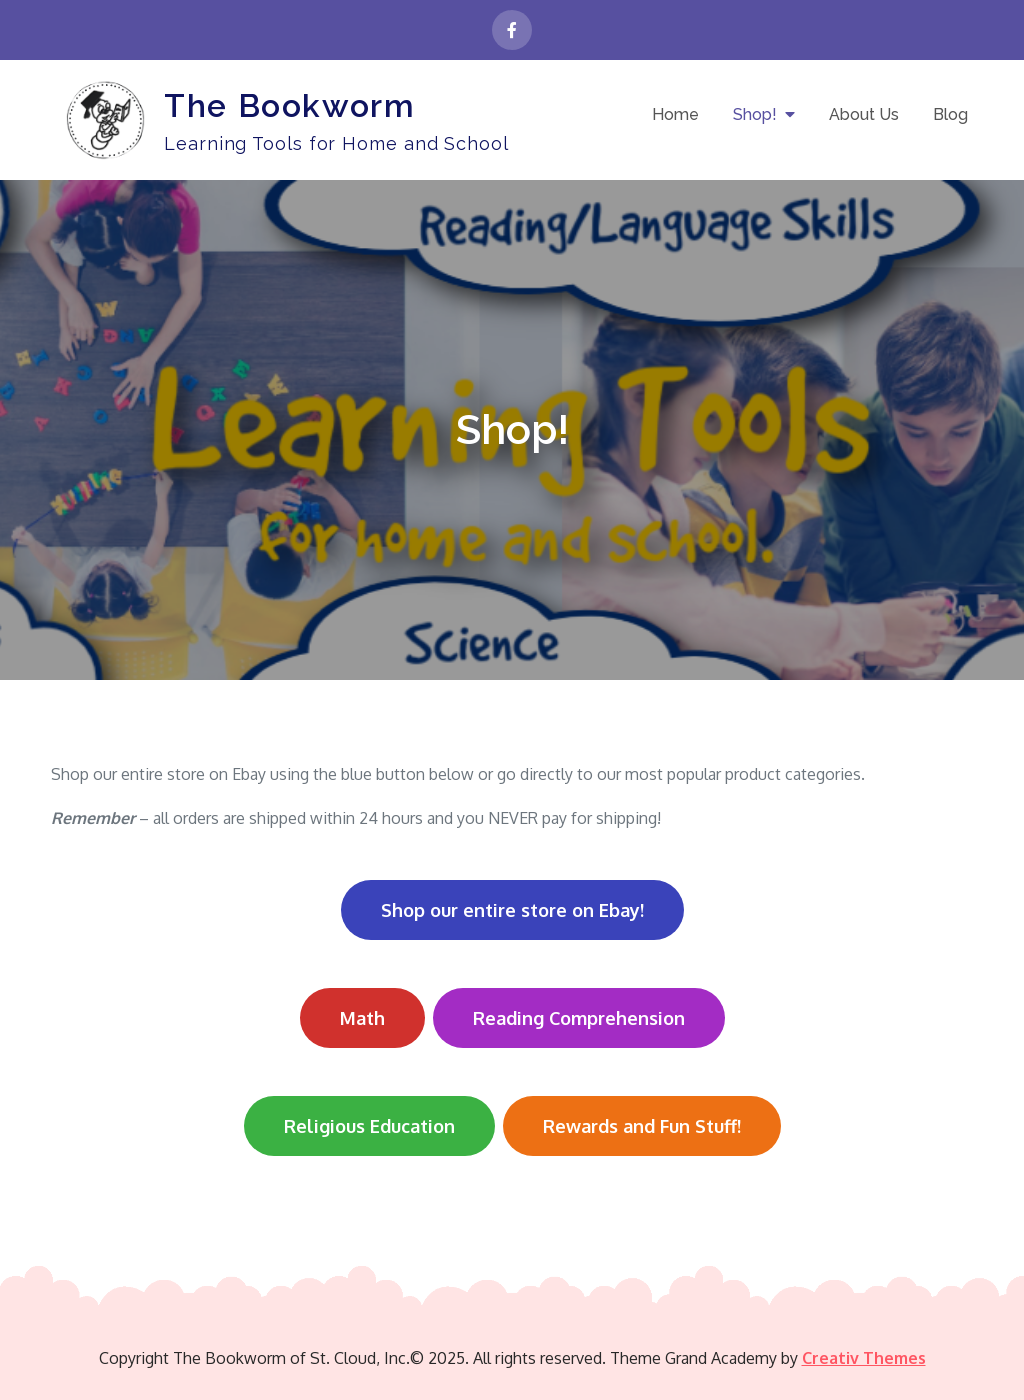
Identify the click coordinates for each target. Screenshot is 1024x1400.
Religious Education (369, 1126)
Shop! (755, 114)
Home (675, 114)
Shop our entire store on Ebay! (512, 910)
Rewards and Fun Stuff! (642, 1126)
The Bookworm (289, 105)
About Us (864, 114)
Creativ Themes (864, 1358)
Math (362, 1018)
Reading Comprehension (579, 1018)
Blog (950, 114)
